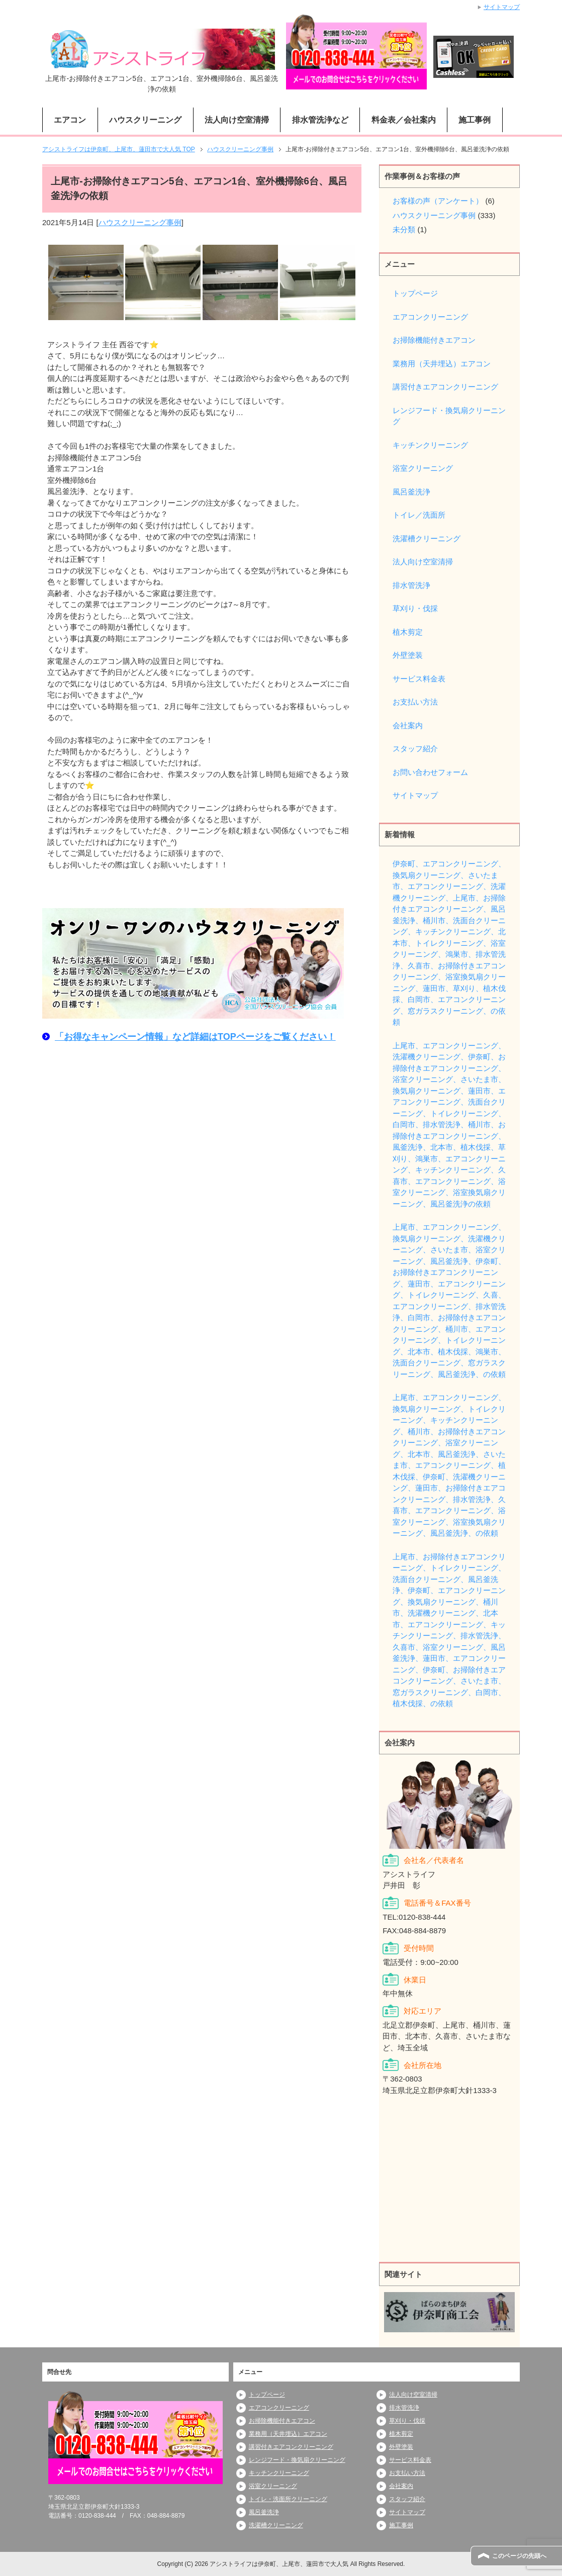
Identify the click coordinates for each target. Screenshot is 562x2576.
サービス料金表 (419, 678)
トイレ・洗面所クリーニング (288, 2499)
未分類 (404, 229)
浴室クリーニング (423, 468)
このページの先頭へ (519, 2555)
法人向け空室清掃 (237, 120)
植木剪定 (408, 632)
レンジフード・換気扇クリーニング (449, 416)
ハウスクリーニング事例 (140, 222)
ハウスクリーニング (145, 120)
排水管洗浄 (411, 585)
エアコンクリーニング (430, 317)
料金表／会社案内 (403, 120)
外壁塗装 (408, 655)
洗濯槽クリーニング (426, 538)
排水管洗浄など (320, 120)
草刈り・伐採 (415, 608)
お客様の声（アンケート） (438, 200)
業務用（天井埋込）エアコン (442, 363)
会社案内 (408, 725)
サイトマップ (415, 795)
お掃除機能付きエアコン (434, 340)
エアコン (70, 120)
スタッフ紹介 (415, 748)
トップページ (415, 293)
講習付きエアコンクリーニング (445, 386)
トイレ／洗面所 (419, 515)
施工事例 (474, 120)
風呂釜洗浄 (411, 491)
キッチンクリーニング (430, 445)
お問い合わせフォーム (430, 772)
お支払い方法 (415, 702)
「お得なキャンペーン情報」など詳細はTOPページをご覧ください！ (195, 1037)
